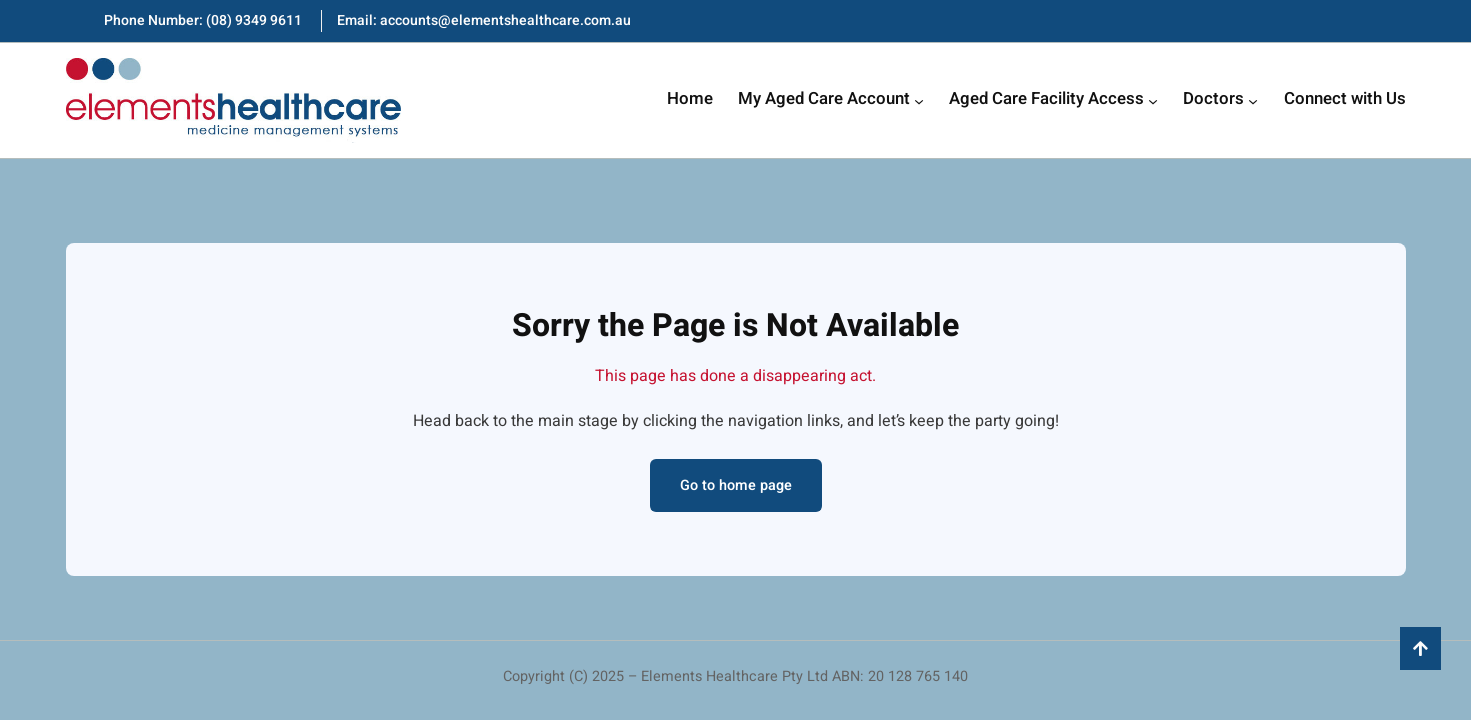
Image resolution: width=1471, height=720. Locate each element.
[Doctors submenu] (1253, 101)
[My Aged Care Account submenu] (919, 101)
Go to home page (736, 485)
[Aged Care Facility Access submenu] (1153, 101)
